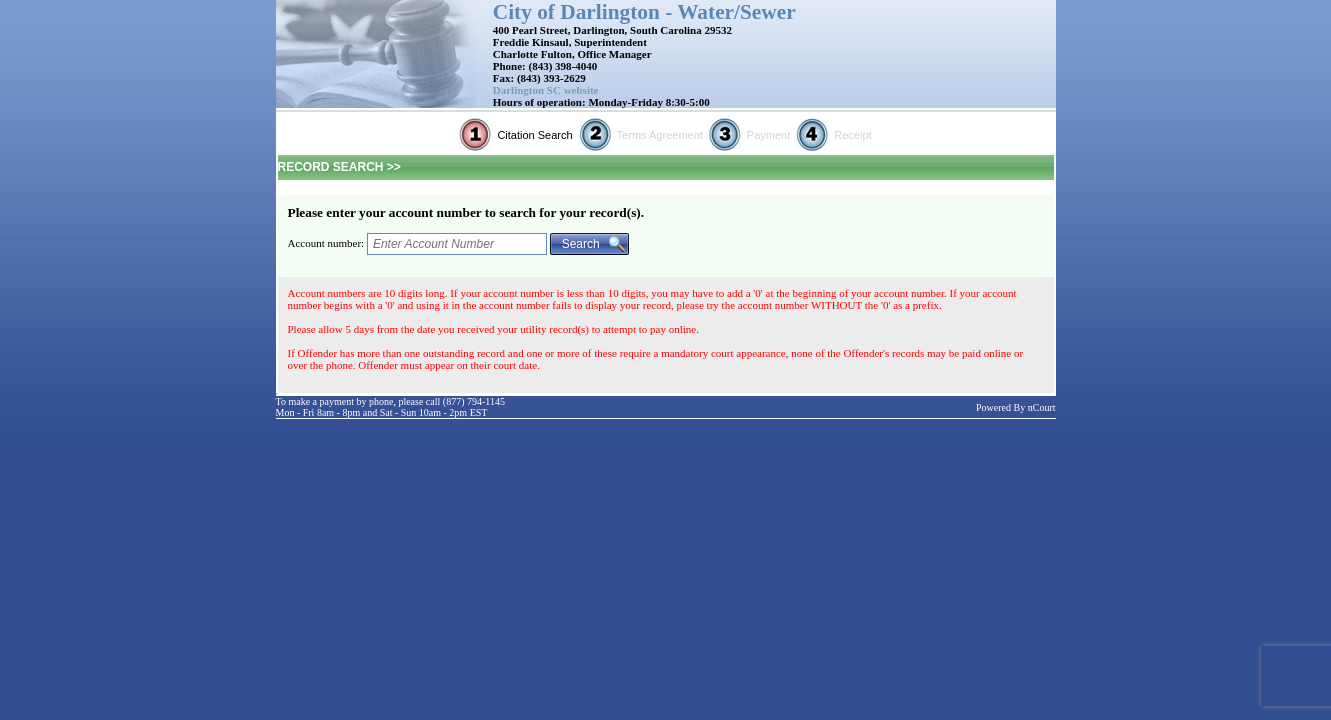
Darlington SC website (546, 90)
